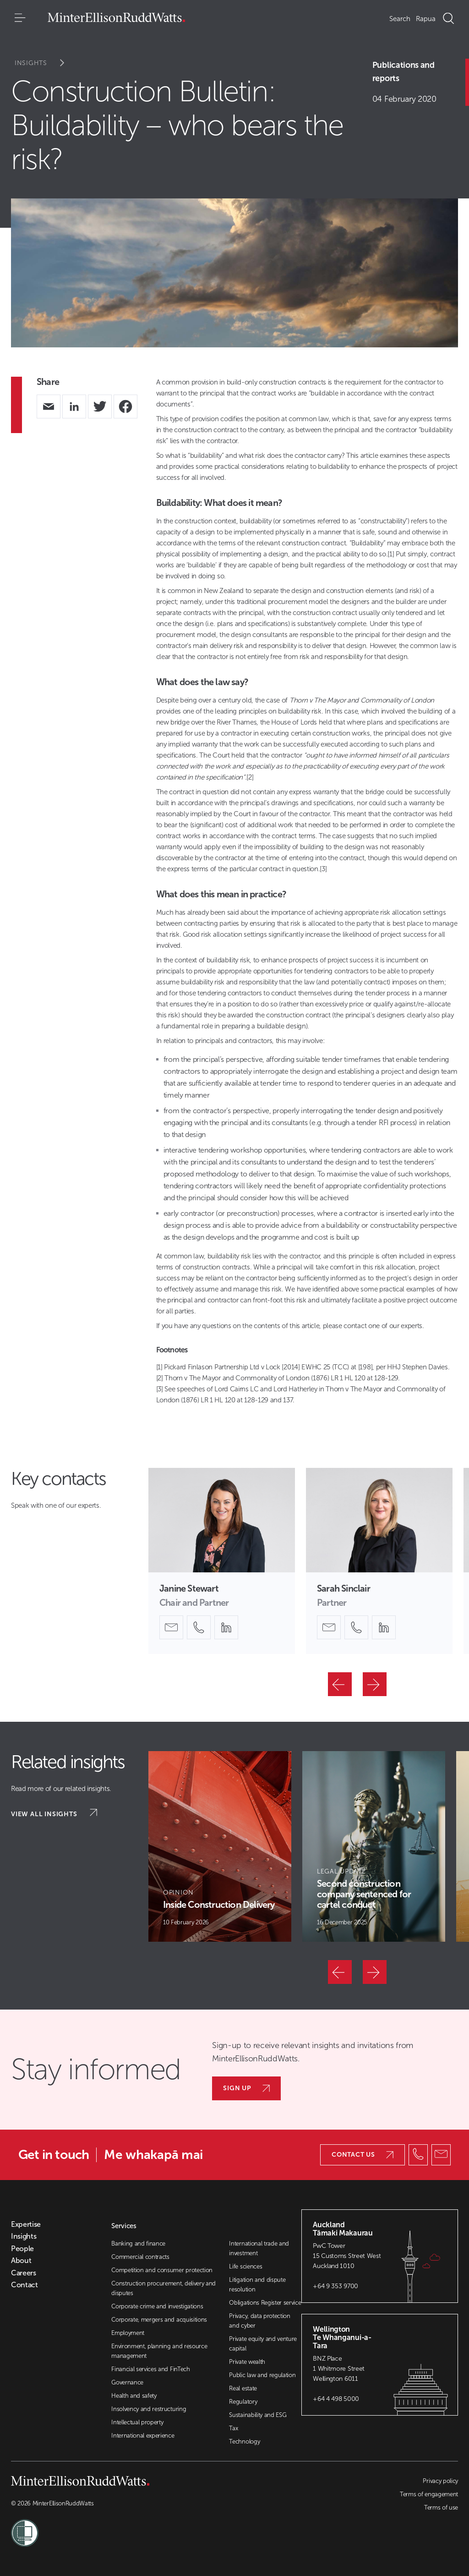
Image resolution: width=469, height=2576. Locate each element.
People (22, 2249)
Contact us (362, 2155)
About (21, 2261)
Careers (23, 2273)
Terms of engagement (429, 2494)
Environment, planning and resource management (159, 2351)
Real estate (242, 2388)
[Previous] (340, 1684)
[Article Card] (219, 1846)
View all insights (54, 1813)
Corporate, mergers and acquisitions (159, 2319)
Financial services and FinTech (150, 2369)
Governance (127, 2382)
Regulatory (243, 2401)
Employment (127, 2332)
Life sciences (245, 2266)
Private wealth (247, 2361)
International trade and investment (259, 2248)
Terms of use (441, 2507)
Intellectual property (137, 2422)
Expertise (26, 2224)
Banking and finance (138, 2243)
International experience (142, 2435)
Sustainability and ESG (257, 2414)
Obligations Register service (265, 2302)
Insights (45, 63)
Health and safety (134, 2395)
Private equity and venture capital (263, 2343)
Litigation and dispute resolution (257, 2284)
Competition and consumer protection (162, 2270)
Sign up (246, 2088)
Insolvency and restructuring (148, 2409)
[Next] (375, 1684)
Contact (24, 2285)
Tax (233, 2428)
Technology (244, 2441)
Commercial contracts (140, 2256)
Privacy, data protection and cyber (259, 2320)
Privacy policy (440, 2480)
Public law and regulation (262, 2375)
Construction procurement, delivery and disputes (163, 2288)
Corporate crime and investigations (157, 2306)
